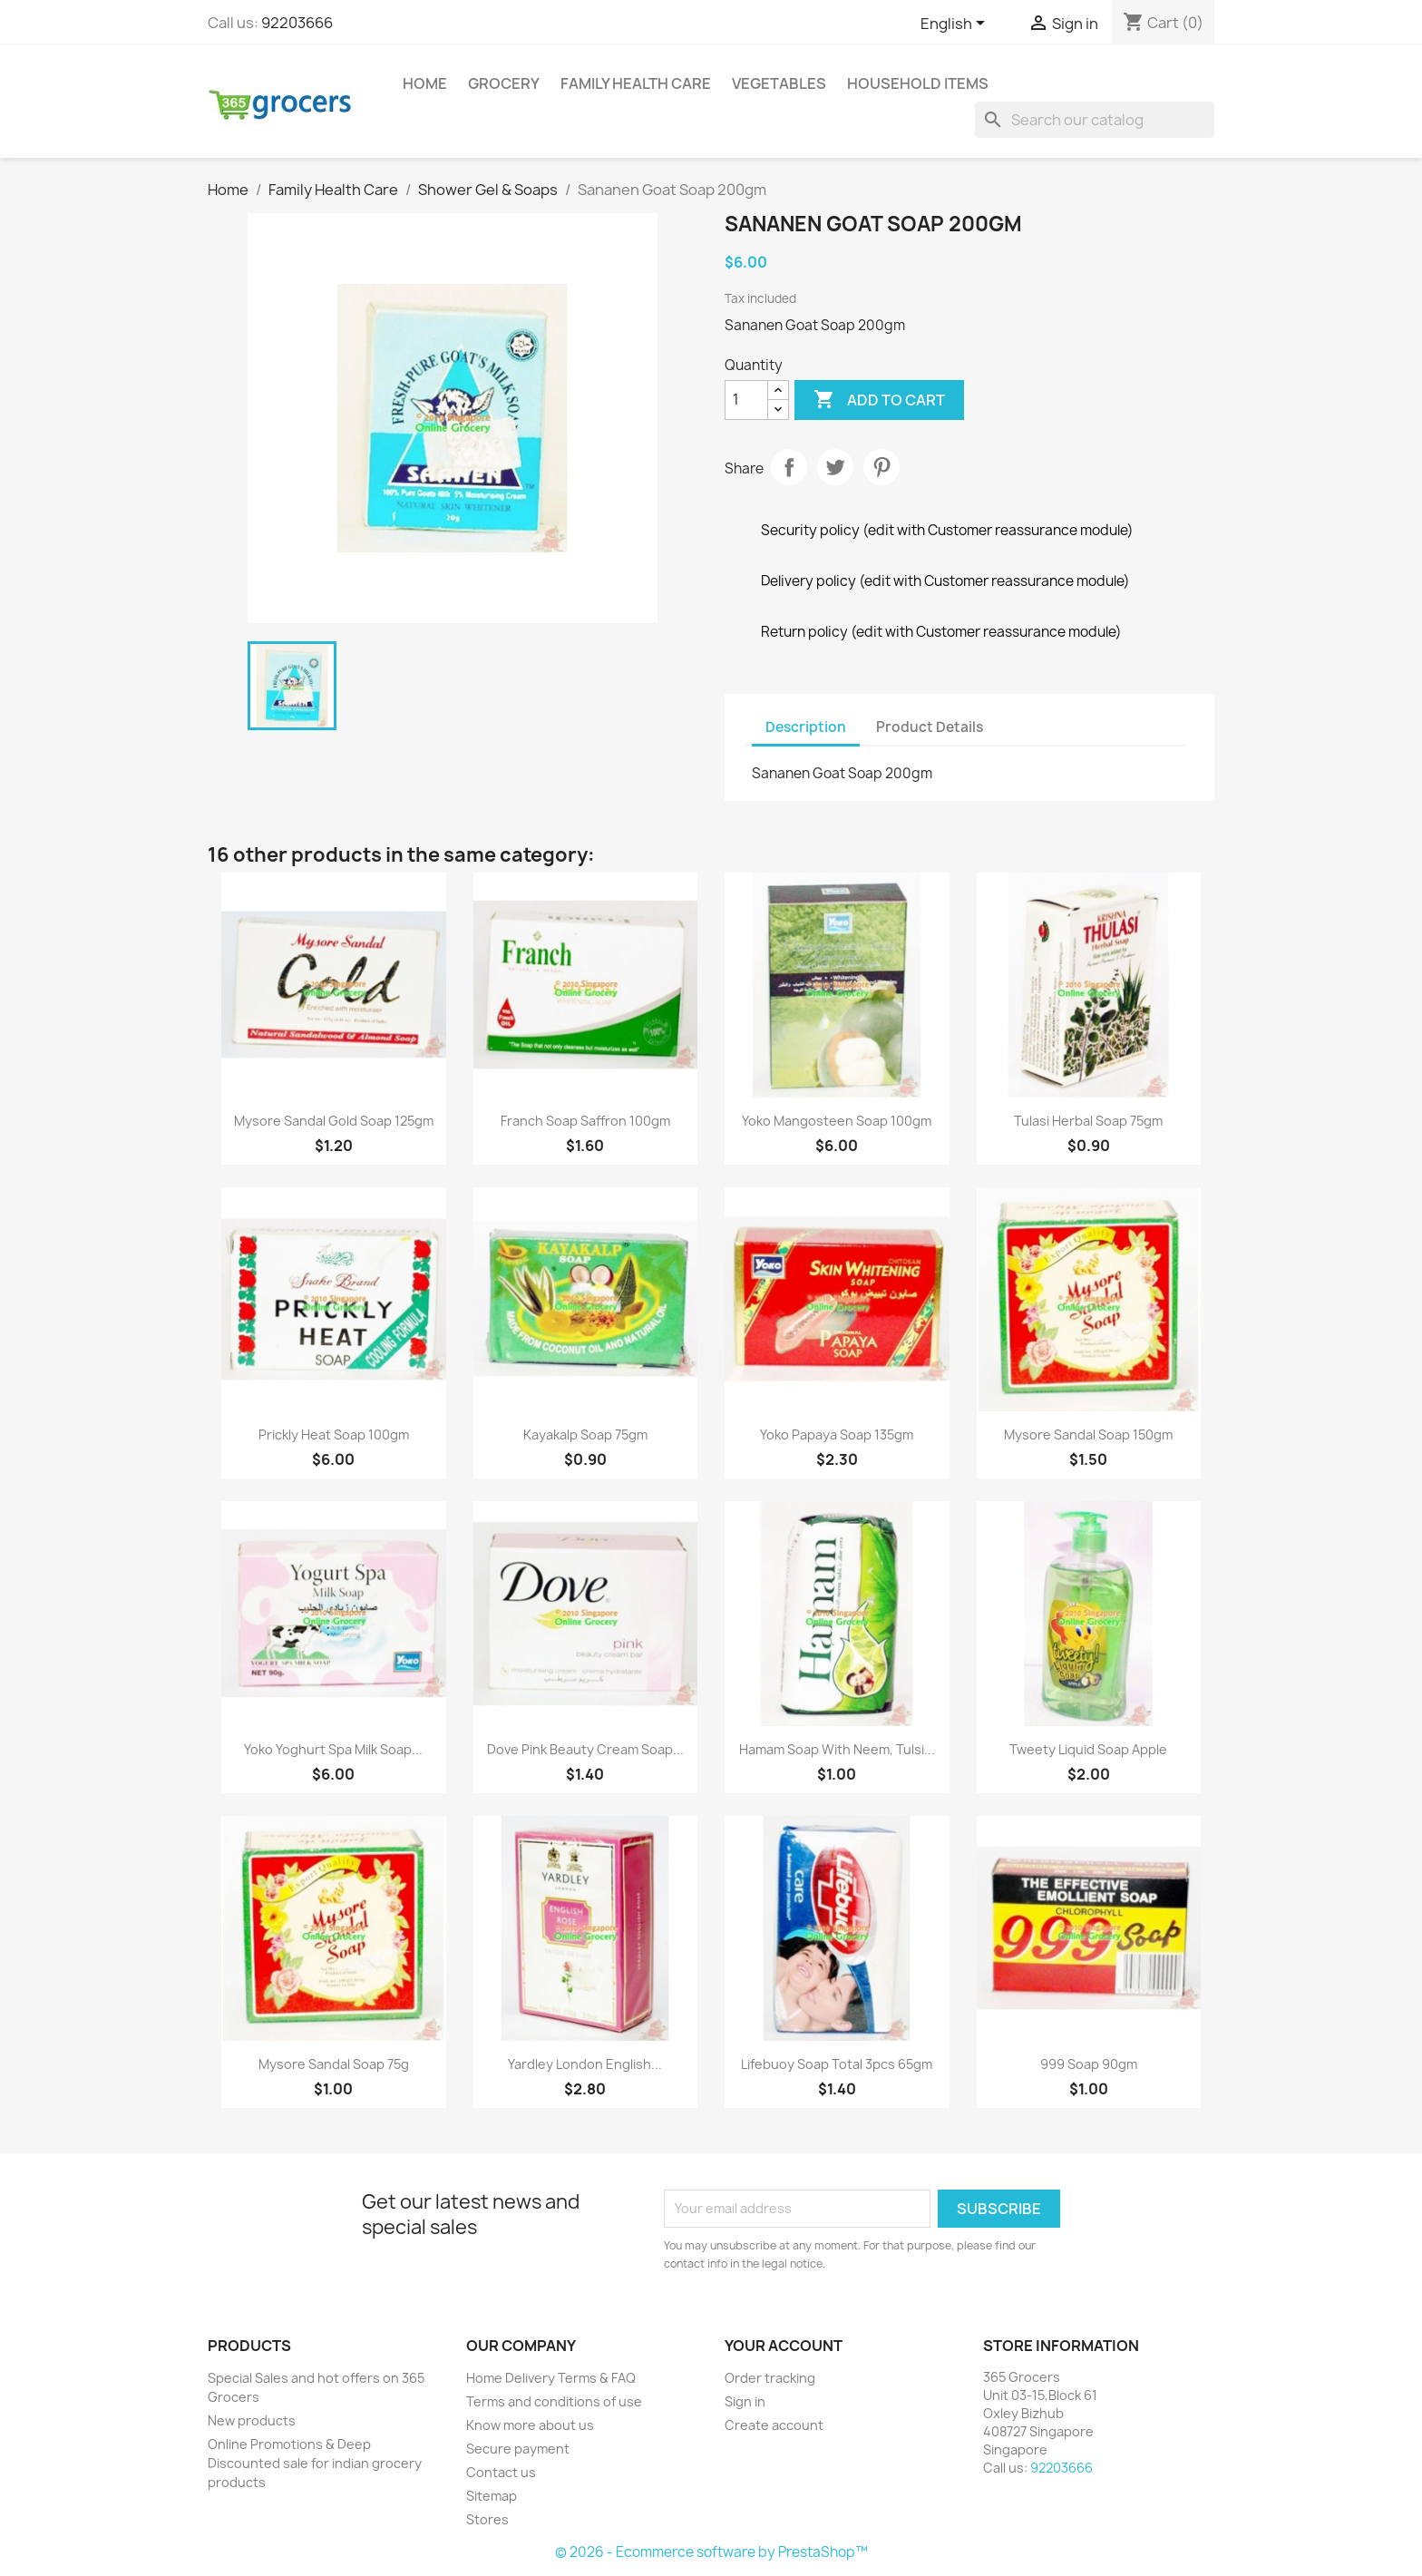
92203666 (297, 23)
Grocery (504, 83)
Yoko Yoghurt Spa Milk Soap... (333, 1749)
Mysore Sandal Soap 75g (333, 2064)
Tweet (835, 467)
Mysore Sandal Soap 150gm (1088, 1434)
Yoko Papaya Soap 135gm (836, 1434)
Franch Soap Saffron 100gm (585, 1120)
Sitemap (491, 2495)
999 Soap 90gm (1088, 2064)
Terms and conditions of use (554, 2401)
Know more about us (530, 2425)
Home (425, 83)
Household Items (918, 83)
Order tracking (770, 2377)
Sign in (745, 2401)
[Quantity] (746, 400)
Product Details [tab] (929, 727)
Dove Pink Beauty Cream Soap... (585, 1749)
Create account (774, 2425)
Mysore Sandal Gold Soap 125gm (333, 1120)
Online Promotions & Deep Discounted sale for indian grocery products (315, 2463)
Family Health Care (635, 83)
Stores (487, 2519)
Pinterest (881, 467)
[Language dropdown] (955, 24)
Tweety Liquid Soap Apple (1088, 1749)
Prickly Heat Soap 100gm (333, 1434)
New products (252, 2420)
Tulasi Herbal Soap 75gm (1088, 1120)
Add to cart (879, 400)
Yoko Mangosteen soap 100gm (836, 1120)
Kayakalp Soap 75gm (585, 1434)
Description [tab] (805, 727)
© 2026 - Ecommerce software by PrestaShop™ (711, 2551)
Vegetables (779, 83)
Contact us (501, 2472)
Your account (783, 2346)
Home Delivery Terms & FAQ (551, 2377)
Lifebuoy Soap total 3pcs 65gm (836, 2064)
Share (789, 467)
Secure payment (518, 2448)
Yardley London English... (585, 2064)
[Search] (1094, 120)
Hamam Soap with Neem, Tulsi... (837, 1749)
